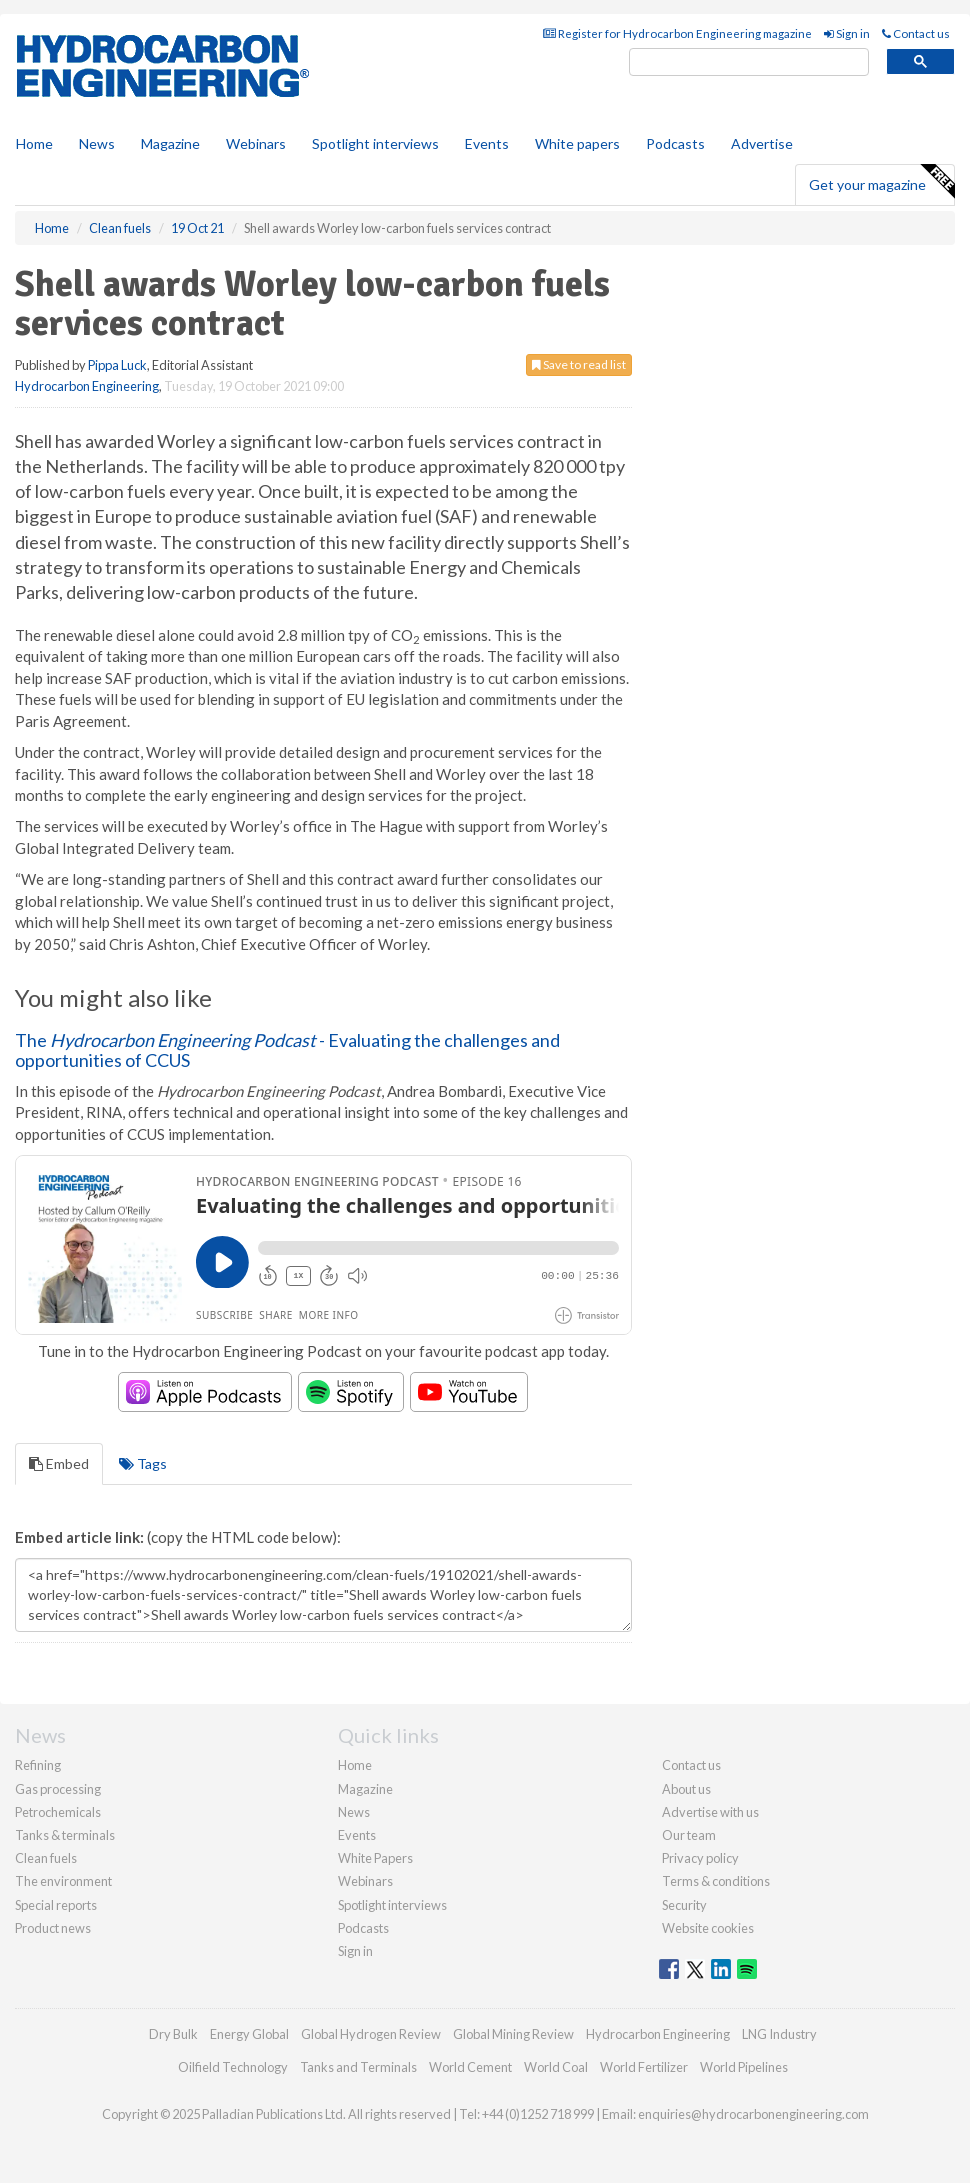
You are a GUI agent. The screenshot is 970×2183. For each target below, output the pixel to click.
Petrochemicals (58, 1812)
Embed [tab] (59, 1463)
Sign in (847, 33)
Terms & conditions (716, 1881)
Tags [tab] (143, 1463)
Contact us (916, 33)
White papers (577, 143)
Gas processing (58, 1789)
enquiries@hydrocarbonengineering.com (753, 2114)
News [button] (97, 143)
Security (684, 1905)
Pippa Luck (117, 365)
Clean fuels (46, 1858)
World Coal (556, 2067)
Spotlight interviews (375, 143)
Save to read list (579, 364)
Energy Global (249, 2034)
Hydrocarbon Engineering (87, 386)
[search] (749, 62)
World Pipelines (744, 2067)
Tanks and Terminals (358, 2067)
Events (487, 143)
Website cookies (708, 1928)
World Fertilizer (644, 2067)
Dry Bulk (173, 2034)
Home (34, 143)
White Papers (375, 1858)
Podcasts (675, 143)
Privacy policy (700, 1858)
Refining (38, 1765)
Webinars (256, 143)
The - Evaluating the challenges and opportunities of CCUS (287, 1050)
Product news (53, 1928)
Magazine (170, 143)
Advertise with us (710, 1812)
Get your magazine (881, 182)
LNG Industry (779, 2034)
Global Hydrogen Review (371, 2034)
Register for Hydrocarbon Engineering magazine (677, 33)
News (354, 1812)
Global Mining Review (513, 2034)
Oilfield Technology (233, 2067)
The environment (63, 1881)
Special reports (56, 1905)
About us (686, 1789)
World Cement (470, 2067)
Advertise (762, 143)
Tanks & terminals (65, 1835)
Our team (689, 1835)
